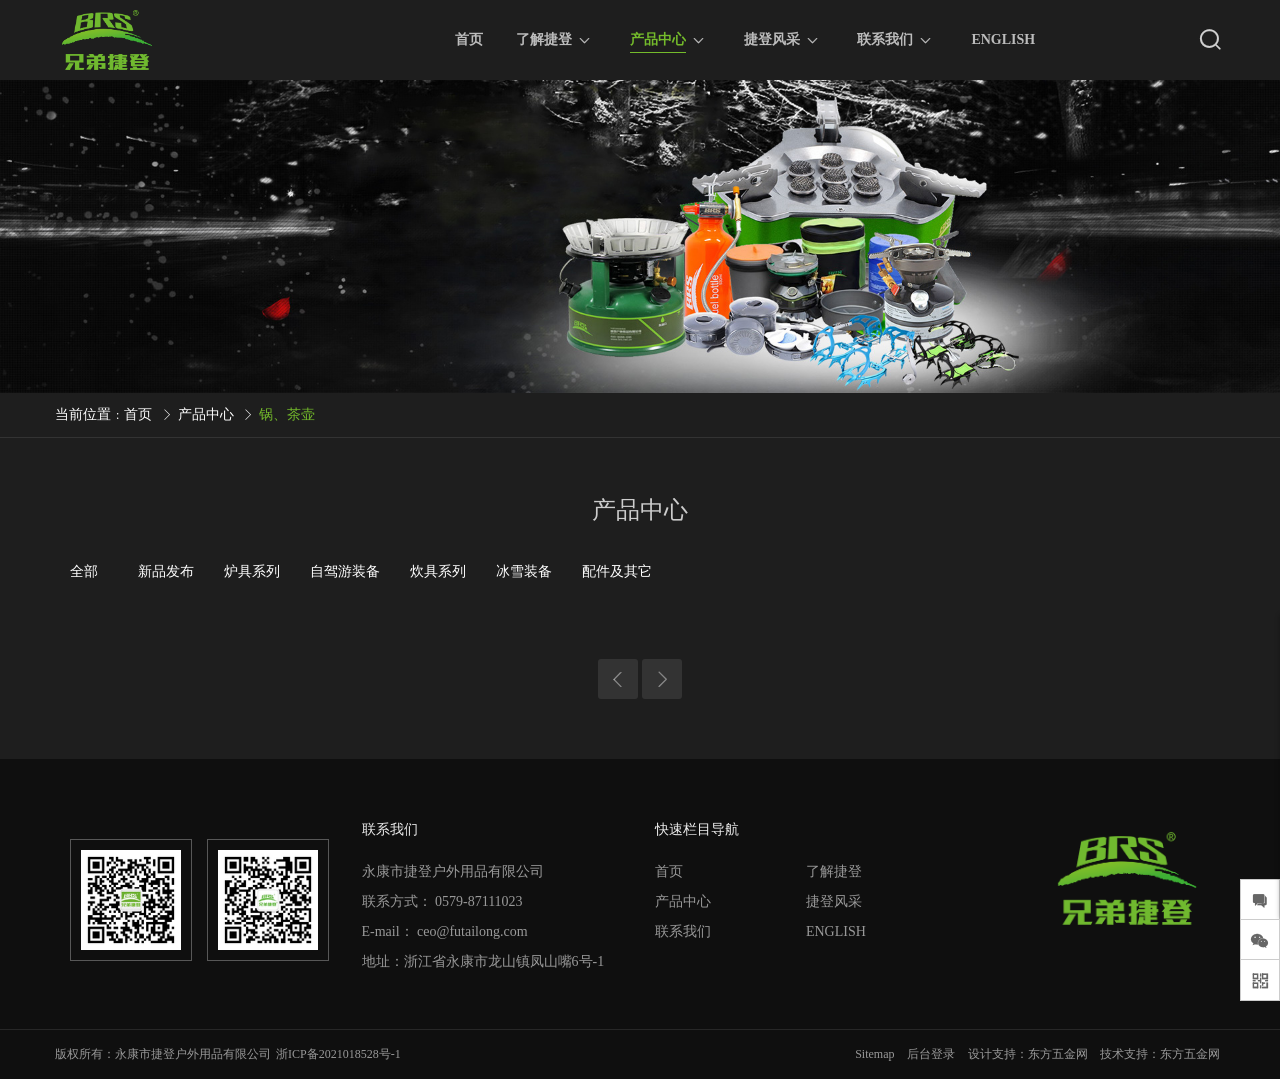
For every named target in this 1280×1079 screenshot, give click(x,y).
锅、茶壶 (287, 414)
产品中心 (658, 42)
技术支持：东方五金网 (1160, 1054)
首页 (469, 39)
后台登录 (931, 1054)
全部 (84, 571)
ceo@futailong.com (472, 931)
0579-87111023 (479, 901)
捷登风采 (772, 39)
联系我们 (885, 39)
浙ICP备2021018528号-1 (338, 1054)
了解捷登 (544, 39)
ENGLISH (1003, 39)
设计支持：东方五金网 (1028, 1054)
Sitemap (874, 1054)
